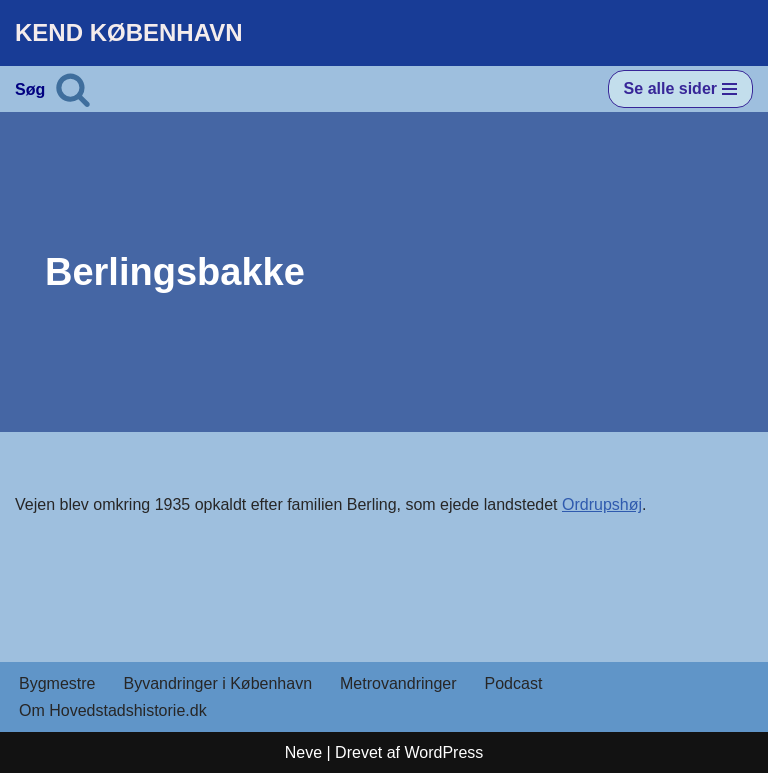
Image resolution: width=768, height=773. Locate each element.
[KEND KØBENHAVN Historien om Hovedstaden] (129, 33)
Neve (303, 752)
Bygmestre (57, 683)
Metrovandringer (398, 683)
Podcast (514, 683)
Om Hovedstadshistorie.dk (113, 710)
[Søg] (73, 89)
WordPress (443, 752)
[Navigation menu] (680, 89)
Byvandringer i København (217, 683)
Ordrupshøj (602, 504)
